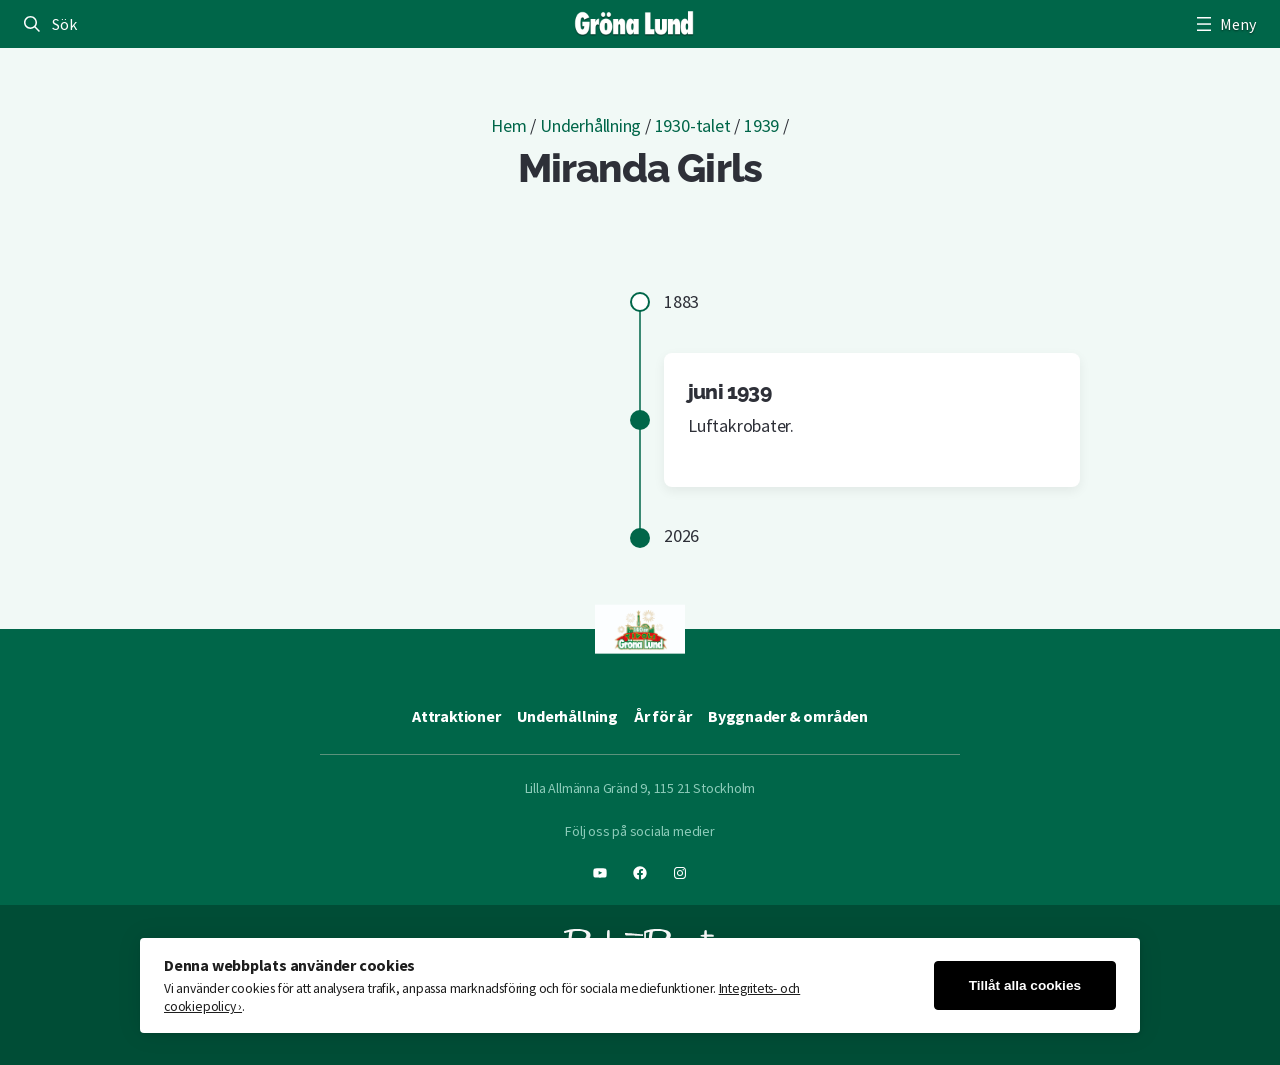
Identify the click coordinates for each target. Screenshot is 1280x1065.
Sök (64, 24)
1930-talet (693, 125)
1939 (761, 125)
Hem (508, 125)
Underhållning (590, 125)
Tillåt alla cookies (1025, 985)
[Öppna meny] (1224, 24)
